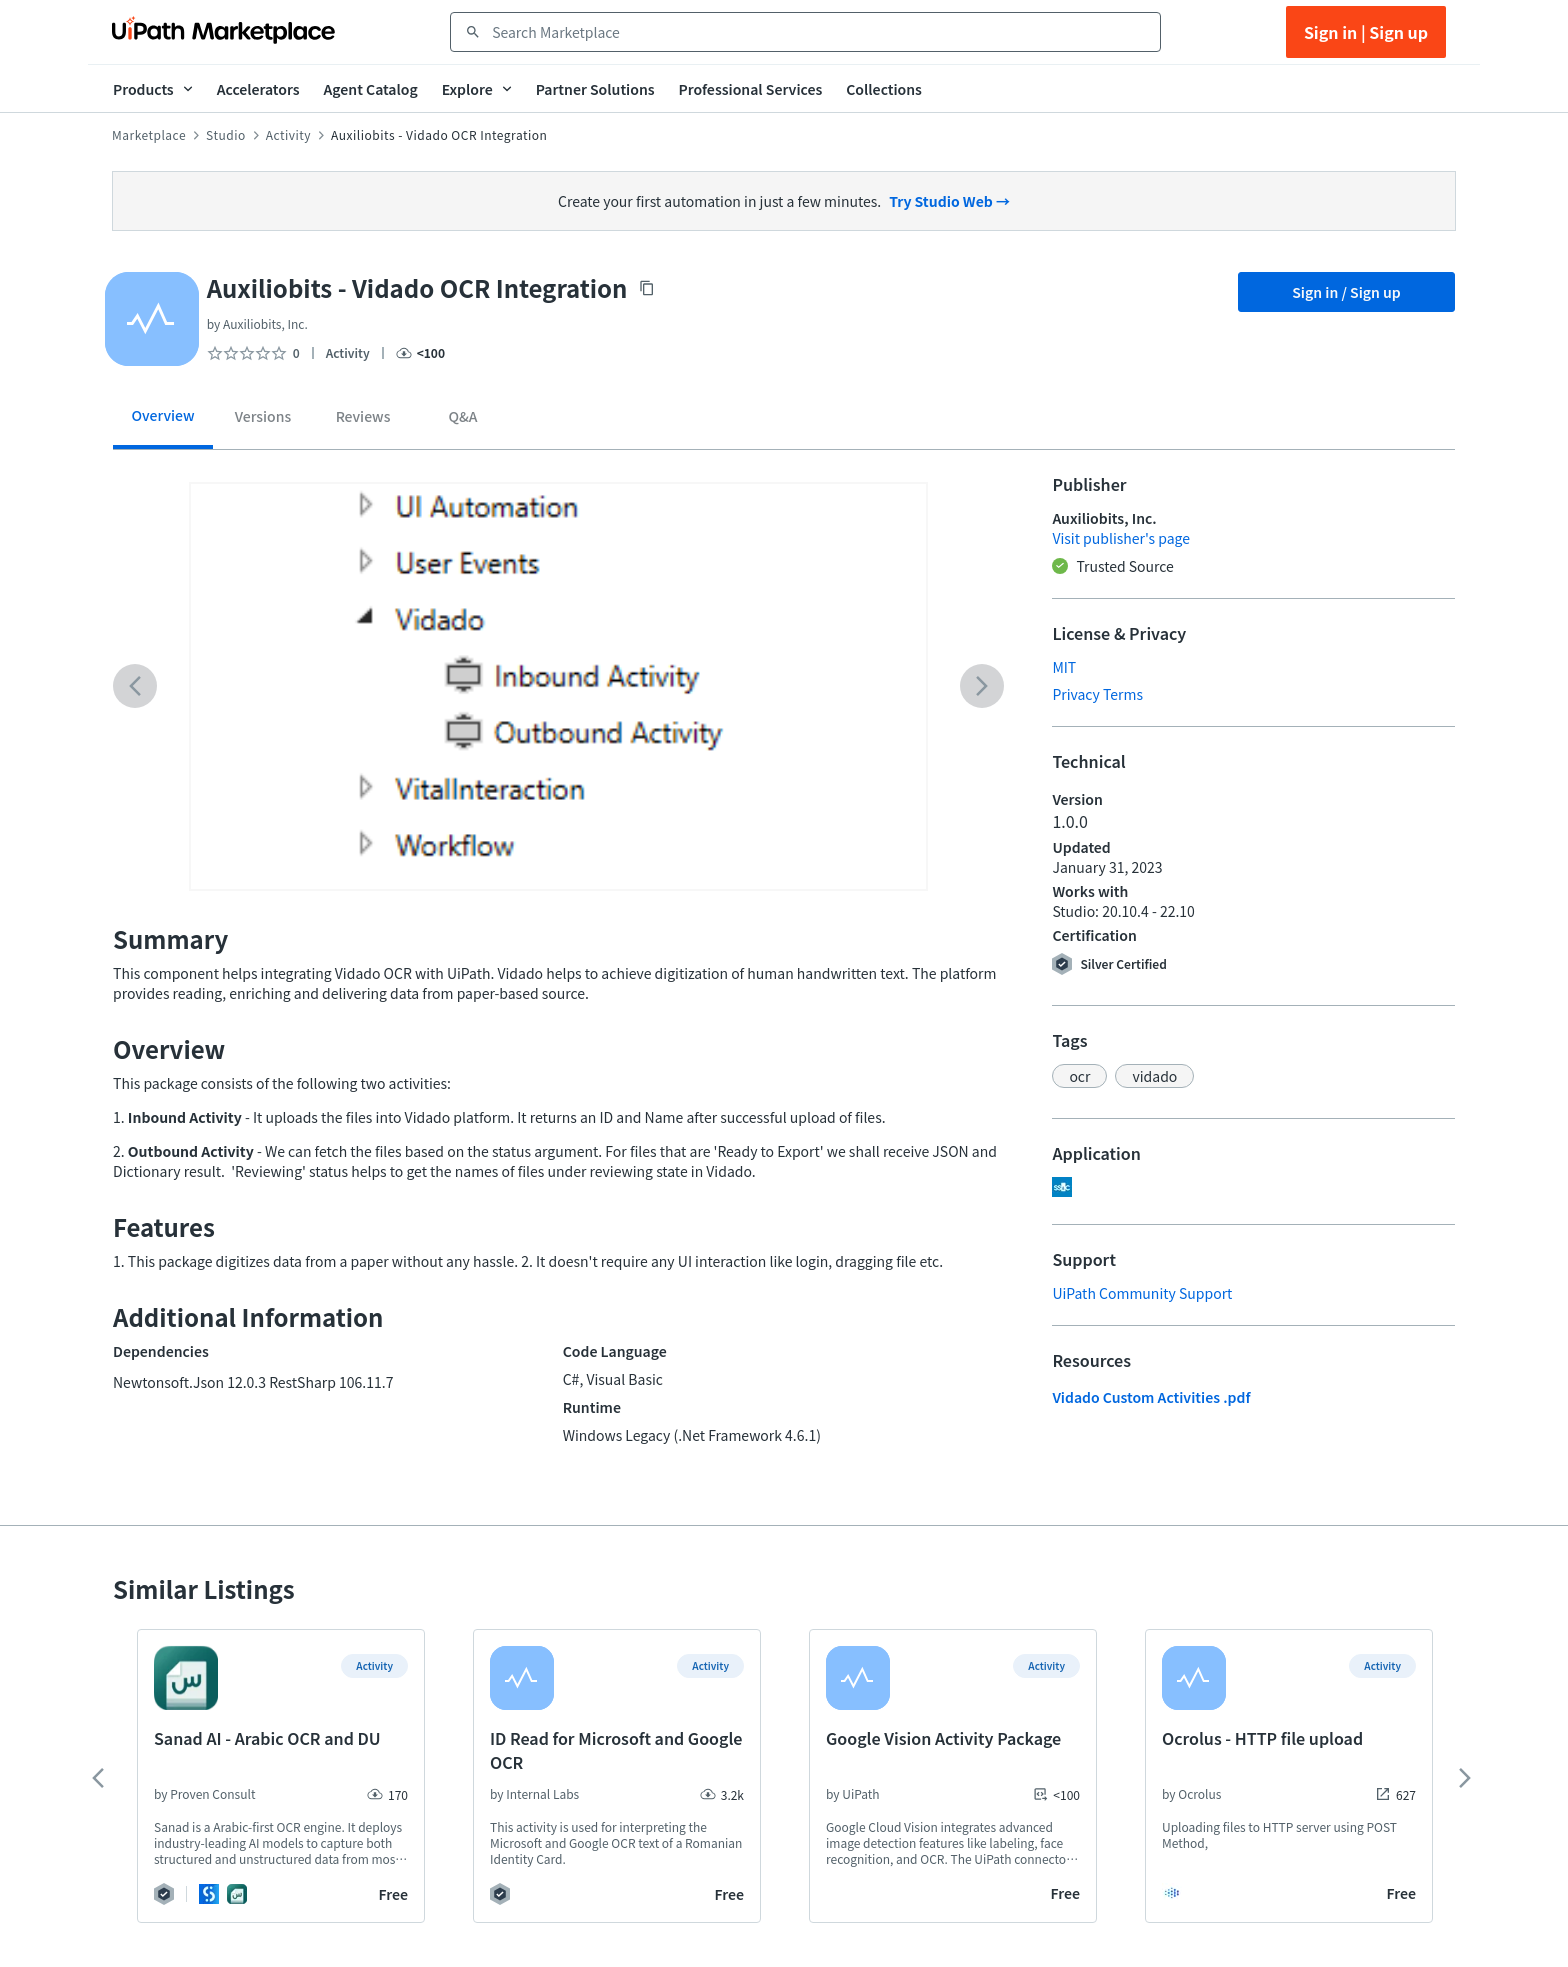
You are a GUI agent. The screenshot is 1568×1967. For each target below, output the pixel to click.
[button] (1079, 1076)
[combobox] (819, 32)
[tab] (163, 422)
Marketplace (149, 135)
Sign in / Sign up (1346, 292)
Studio (226, 135)
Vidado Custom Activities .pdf (1151, 1397)
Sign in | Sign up (1366, 32)
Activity (288, 135)
